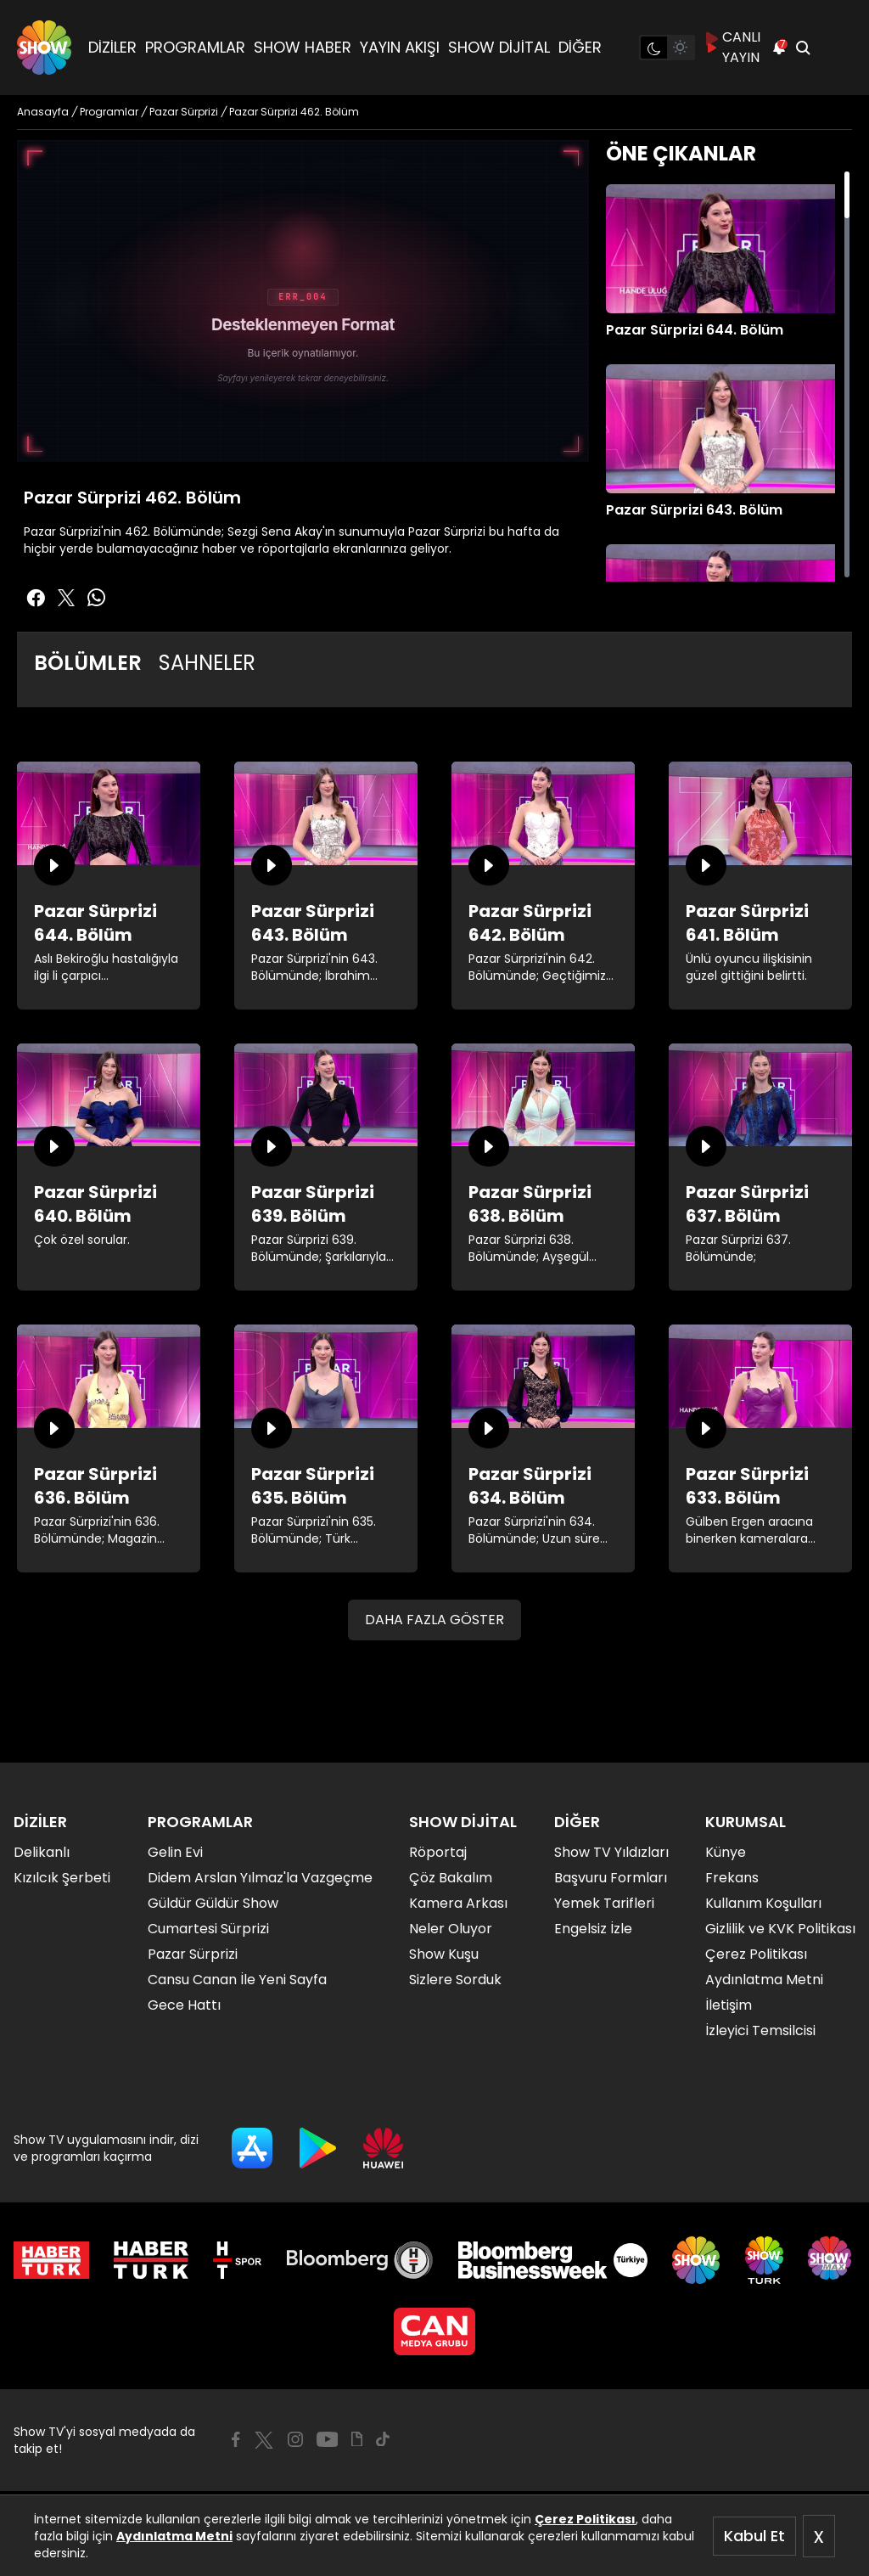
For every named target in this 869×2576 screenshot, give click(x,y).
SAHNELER (207, 663)
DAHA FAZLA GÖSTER (434, 1619)
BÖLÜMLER (88, 663)
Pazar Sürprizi (193, 1954)
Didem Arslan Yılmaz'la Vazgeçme (260, 1877)
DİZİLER (112, 47)
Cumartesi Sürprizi (208, 1928)
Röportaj (438, 1852)
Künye (725, 1852)
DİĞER (580, 47)
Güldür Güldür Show (213, 1903)
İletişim (728, 2005)
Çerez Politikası (585, 2519)
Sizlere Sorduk (455, 1979)
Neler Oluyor (450, 1928)
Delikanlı (42, 1852)
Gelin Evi (175, 1852)
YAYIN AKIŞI (400, 47)
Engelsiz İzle (593, 1928)
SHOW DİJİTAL (499, 47)
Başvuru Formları (610, 1877)
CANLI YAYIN (732, 47)
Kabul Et (754, 2535)
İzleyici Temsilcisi (760, 2030)
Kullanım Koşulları (763, 1903)
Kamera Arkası (458, 1903)
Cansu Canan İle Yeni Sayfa (237, 1979)
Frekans (732, 1877)
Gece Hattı (184, 2005)
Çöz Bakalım (450, 1877)
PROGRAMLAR (195, 47)
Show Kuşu (444, 1954)
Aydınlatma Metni (174, 2536)
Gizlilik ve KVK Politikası (780, 1928)
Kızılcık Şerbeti (62, 1877)
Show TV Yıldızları (611, 1852)
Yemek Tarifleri (604, 1903)
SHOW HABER (302, 47)
